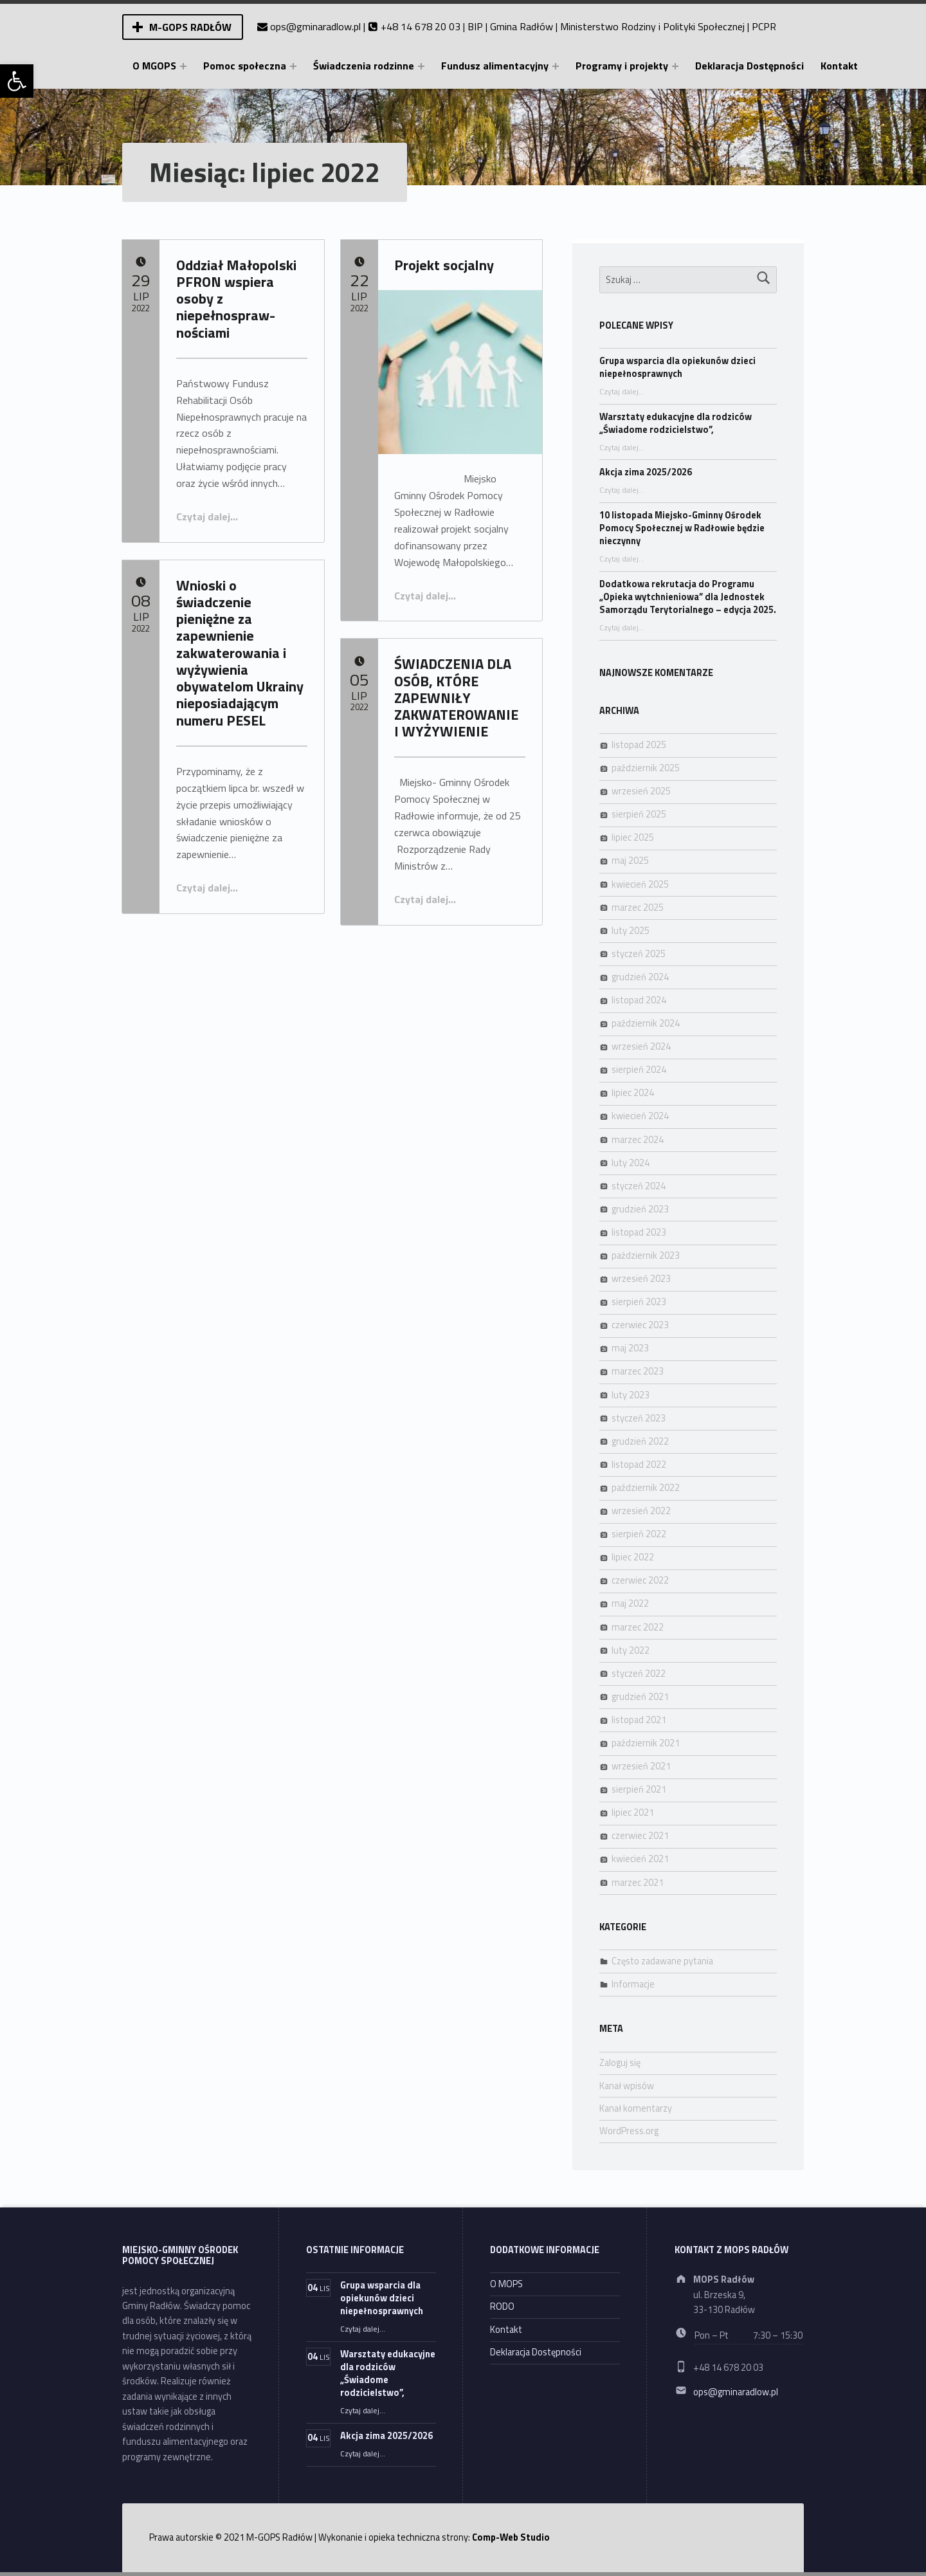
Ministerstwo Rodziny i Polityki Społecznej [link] (652, 26)
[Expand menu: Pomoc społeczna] (293, 66)
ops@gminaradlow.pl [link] (315, 26)
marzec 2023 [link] (638, 1371)
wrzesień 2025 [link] (641, 791)
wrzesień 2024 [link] (641, 1046)
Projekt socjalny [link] (444, 265)
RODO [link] (502, 2306)
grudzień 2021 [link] (640, 1697)
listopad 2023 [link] (639, 1232)
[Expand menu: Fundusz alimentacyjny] (555, 66)
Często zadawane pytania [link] (662, 1961)
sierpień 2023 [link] (639, 1302)
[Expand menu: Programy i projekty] (675, 66)
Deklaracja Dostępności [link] (749, 65)
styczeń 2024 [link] (639, 1186)
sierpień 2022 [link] (639, 1534)
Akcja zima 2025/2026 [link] (645, 472)
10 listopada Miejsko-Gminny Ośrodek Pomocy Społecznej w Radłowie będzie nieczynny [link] (682, 528)
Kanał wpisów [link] (626, 2086)
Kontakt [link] (839, 65)
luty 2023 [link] (630, 1395)
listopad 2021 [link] (639, 1720)
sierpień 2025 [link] (639, 814)
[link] (16, 81)
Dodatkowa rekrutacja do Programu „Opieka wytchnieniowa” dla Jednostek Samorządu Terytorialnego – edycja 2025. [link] (687, 597)
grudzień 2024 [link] (640, 977)
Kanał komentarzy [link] (635, 2108)
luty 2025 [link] (630, 931)
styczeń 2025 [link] (639, 954)
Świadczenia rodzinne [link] (363, 65)
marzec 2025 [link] (638, 907)
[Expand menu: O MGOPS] (183, 66)
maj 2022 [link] (630, 1603)
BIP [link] (475, 26)
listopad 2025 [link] (639, 745)
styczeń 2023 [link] (639, 1418)
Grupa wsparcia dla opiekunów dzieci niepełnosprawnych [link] (677, 367)
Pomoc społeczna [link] (244, 65)
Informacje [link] (633, 1984)
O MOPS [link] (506, 2284)
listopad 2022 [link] (639, 1464)
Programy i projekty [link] (622, 65)
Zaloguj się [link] (619, 2063)
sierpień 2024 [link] (639, 1070)
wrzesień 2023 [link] (641, 1279)
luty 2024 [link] (630, 1163)
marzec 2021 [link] (638, 1883)
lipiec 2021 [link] (633, 1812)
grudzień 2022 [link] (640, 1441)
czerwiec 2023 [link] (640, 1325)
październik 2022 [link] (646, 1488)
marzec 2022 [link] (638, 1627)
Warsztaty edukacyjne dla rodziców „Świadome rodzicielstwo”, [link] (675, 423)
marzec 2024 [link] (638, 1140)
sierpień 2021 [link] (639, 1789)
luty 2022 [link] (630, 1650)
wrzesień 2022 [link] (641, 1511)
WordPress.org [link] (628, 2131)
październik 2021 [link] (646, 1743)
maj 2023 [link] (630, 1348)
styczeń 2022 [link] (639, 1674)
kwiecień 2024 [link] (640, 1116)
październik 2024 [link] (646, 1023)
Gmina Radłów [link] (521, 26)
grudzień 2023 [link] (640, 1209)
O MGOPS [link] (154, 65)
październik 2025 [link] (646, 768)
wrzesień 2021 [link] (641, 1766)
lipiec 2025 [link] (633, 837)
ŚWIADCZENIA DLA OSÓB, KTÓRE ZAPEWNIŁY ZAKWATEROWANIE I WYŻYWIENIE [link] (456, 697)
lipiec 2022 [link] (633, 1557)
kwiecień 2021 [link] (640, 1859)
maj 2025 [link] (630, 861)
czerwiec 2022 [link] (640, 1580)
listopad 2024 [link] (639, 1000)
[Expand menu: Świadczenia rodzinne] (421, 66)
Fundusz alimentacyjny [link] (495, 65)
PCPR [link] (764, 26)
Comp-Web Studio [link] (511, 2537)
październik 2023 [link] (646, 1255)
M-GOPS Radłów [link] (190, 27)
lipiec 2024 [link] (633, 1093)
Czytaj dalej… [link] (207, 516)
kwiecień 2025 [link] (640, 884)
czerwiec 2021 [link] (640, 1836)
